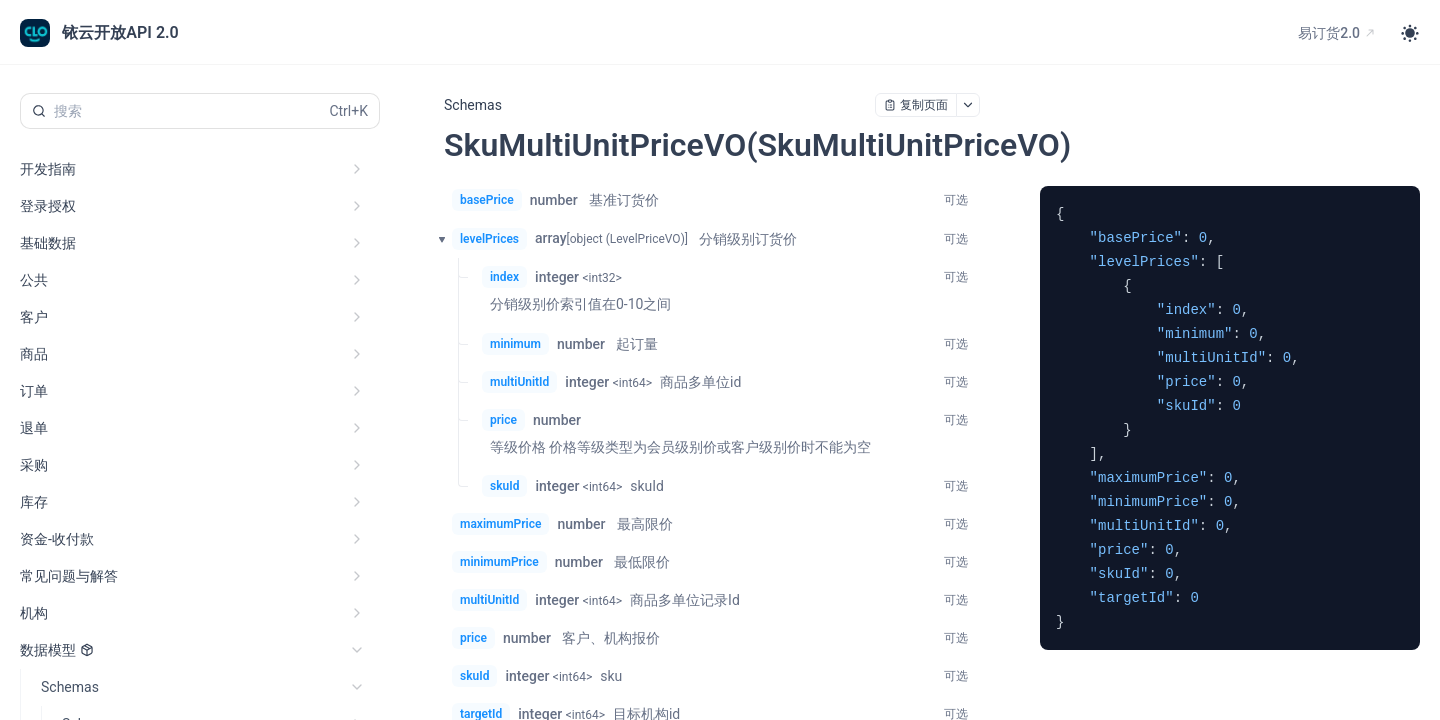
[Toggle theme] (1410, 33)
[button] (436, 239)
